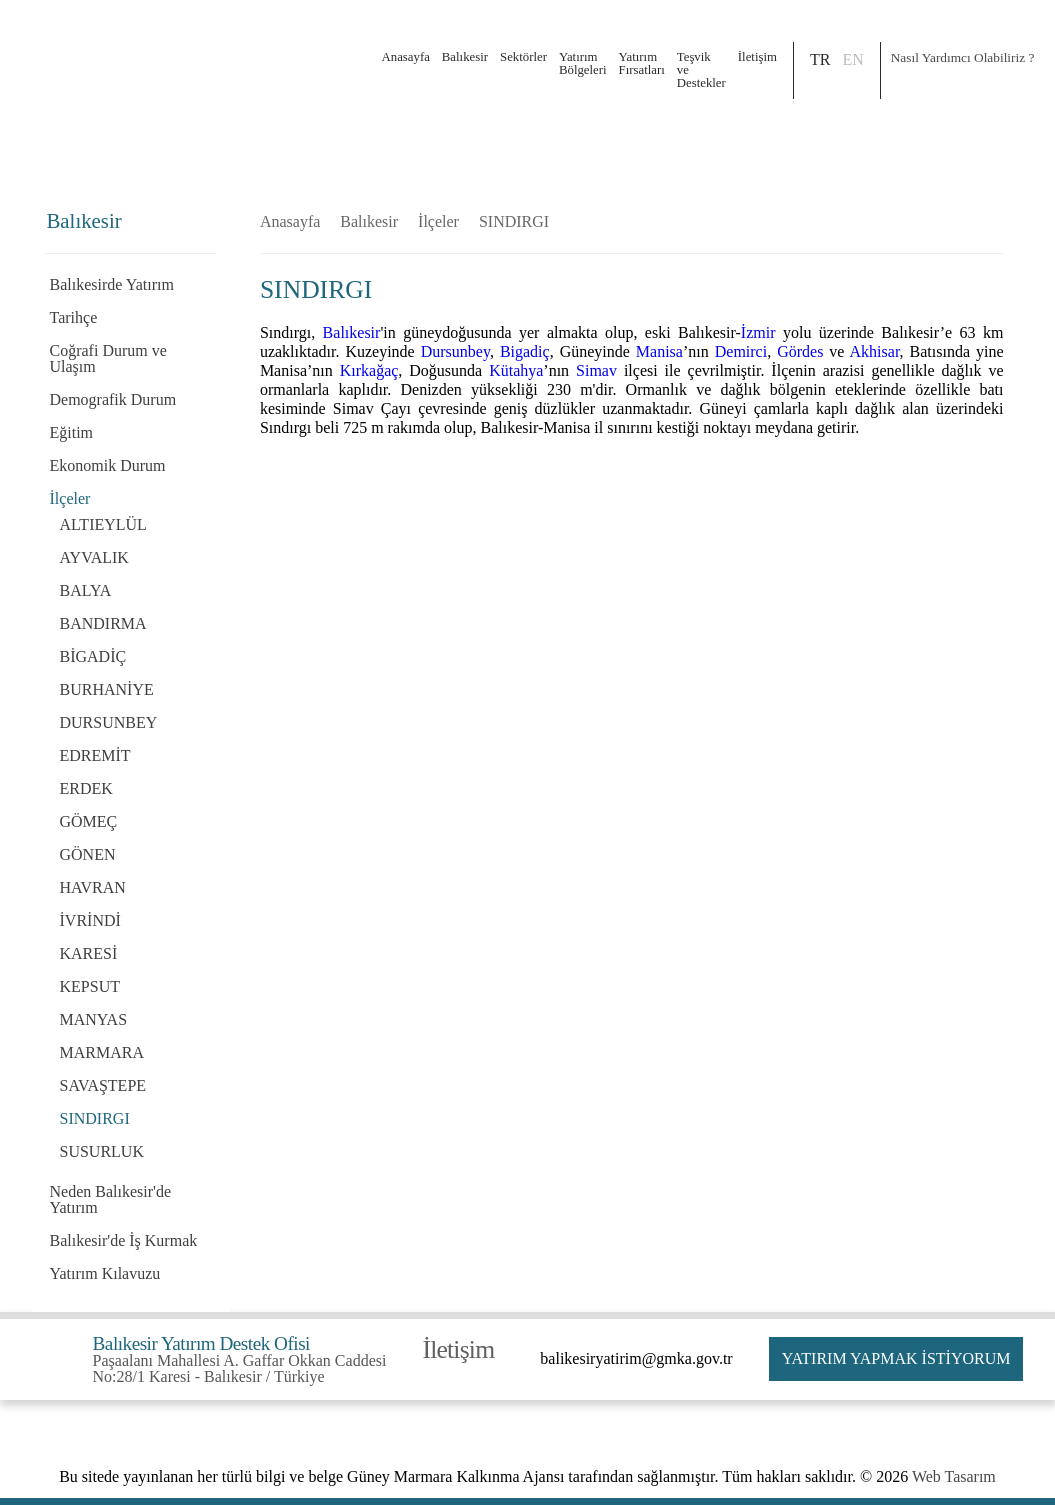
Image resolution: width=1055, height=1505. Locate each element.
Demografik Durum (113, 399)
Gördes (800, 351)
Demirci (741, 351)
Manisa (659, 351)
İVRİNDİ (90, 920)
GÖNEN (88, 854)
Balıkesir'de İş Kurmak (124, 1240)
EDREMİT (95, 755)
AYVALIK (94, 557)
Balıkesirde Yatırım (112, 284)
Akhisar (875, 351)
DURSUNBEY (109, 722)
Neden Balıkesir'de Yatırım (111, 1199)
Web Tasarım (954, 1476)
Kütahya (516, 370)
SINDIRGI (95, 1118)
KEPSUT (90, 986)
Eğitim (72, 432)
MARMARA (102, 1052)
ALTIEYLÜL (103, 524)
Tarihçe (74, 317)
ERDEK (86, 788)
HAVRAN (93, 887)
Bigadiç (525, 351)
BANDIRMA (103, 623)
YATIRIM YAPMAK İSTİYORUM (896, 1358)
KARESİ (89, 953)
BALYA (86, 590)
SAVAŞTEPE (103, 1085)
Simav (596, 370)
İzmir (758, 332)
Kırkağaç (369, 370)
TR (820, 59)
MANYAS (94, 1019)
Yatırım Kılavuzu (105, 1273)
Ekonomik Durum (108, 465)
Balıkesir (369, 222)
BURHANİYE (107, 689)
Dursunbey (455, 351)
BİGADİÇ (93, 656)
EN (852, 59)
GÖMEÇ (89, 821)
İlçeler (70, 498)
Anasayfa (406, 57)
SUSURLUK (102, 1151)
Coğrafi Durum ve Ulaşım (108, 358)
